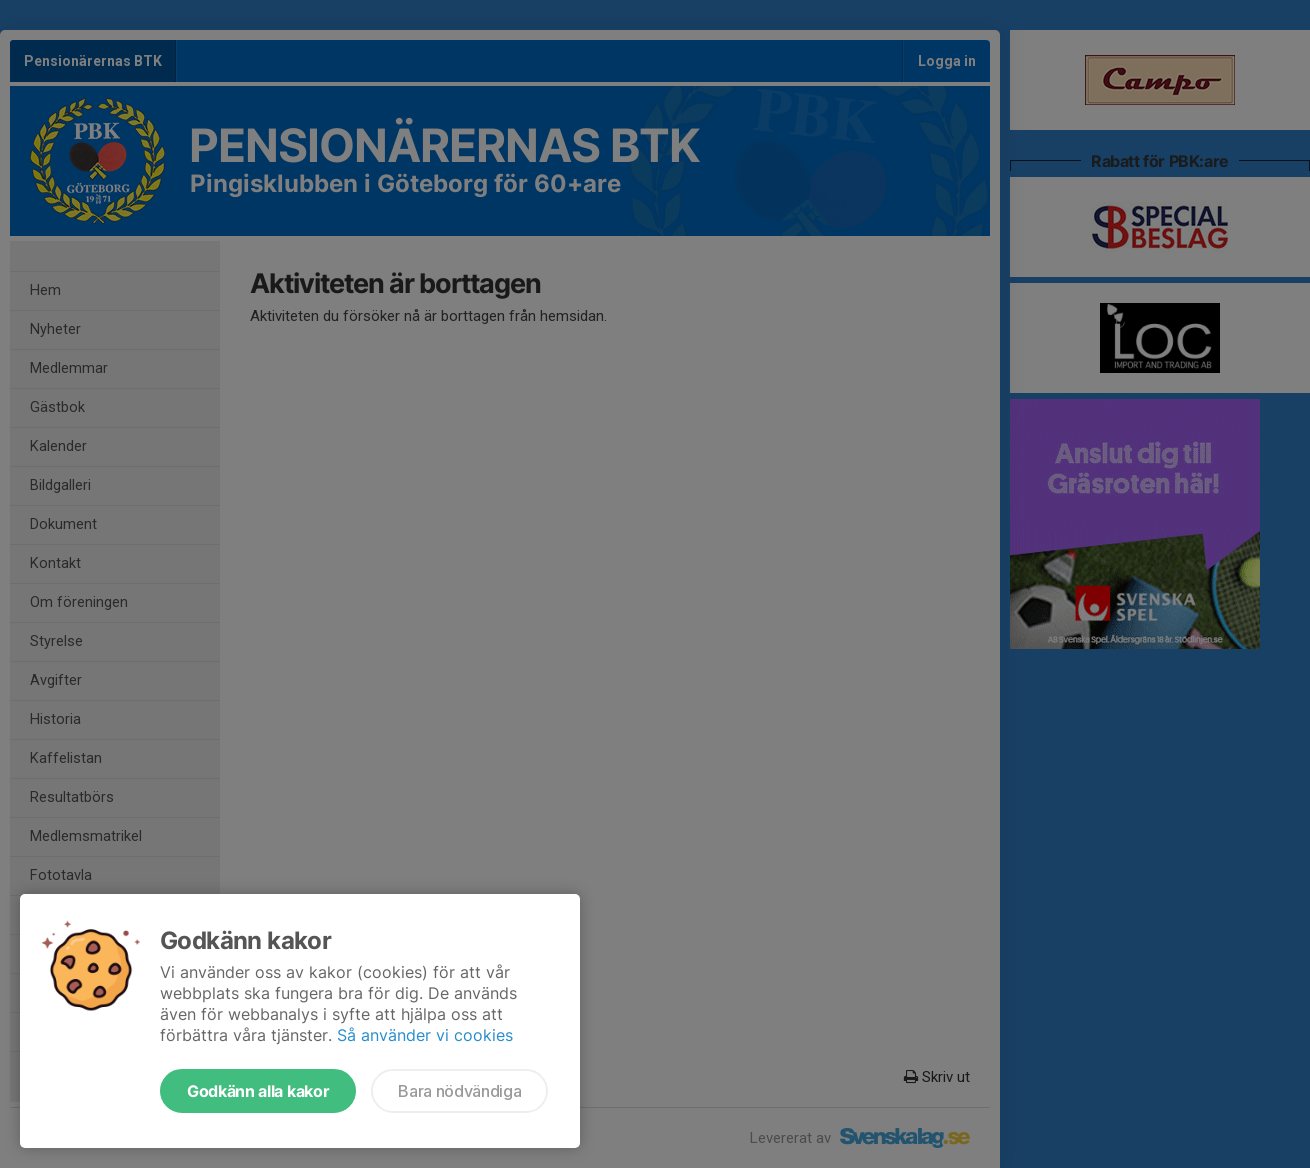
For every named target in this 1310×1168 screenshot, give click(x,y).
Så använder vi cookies (425, 1035)
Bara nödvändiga (459, 1091)
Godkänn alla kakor (258, 1091)
